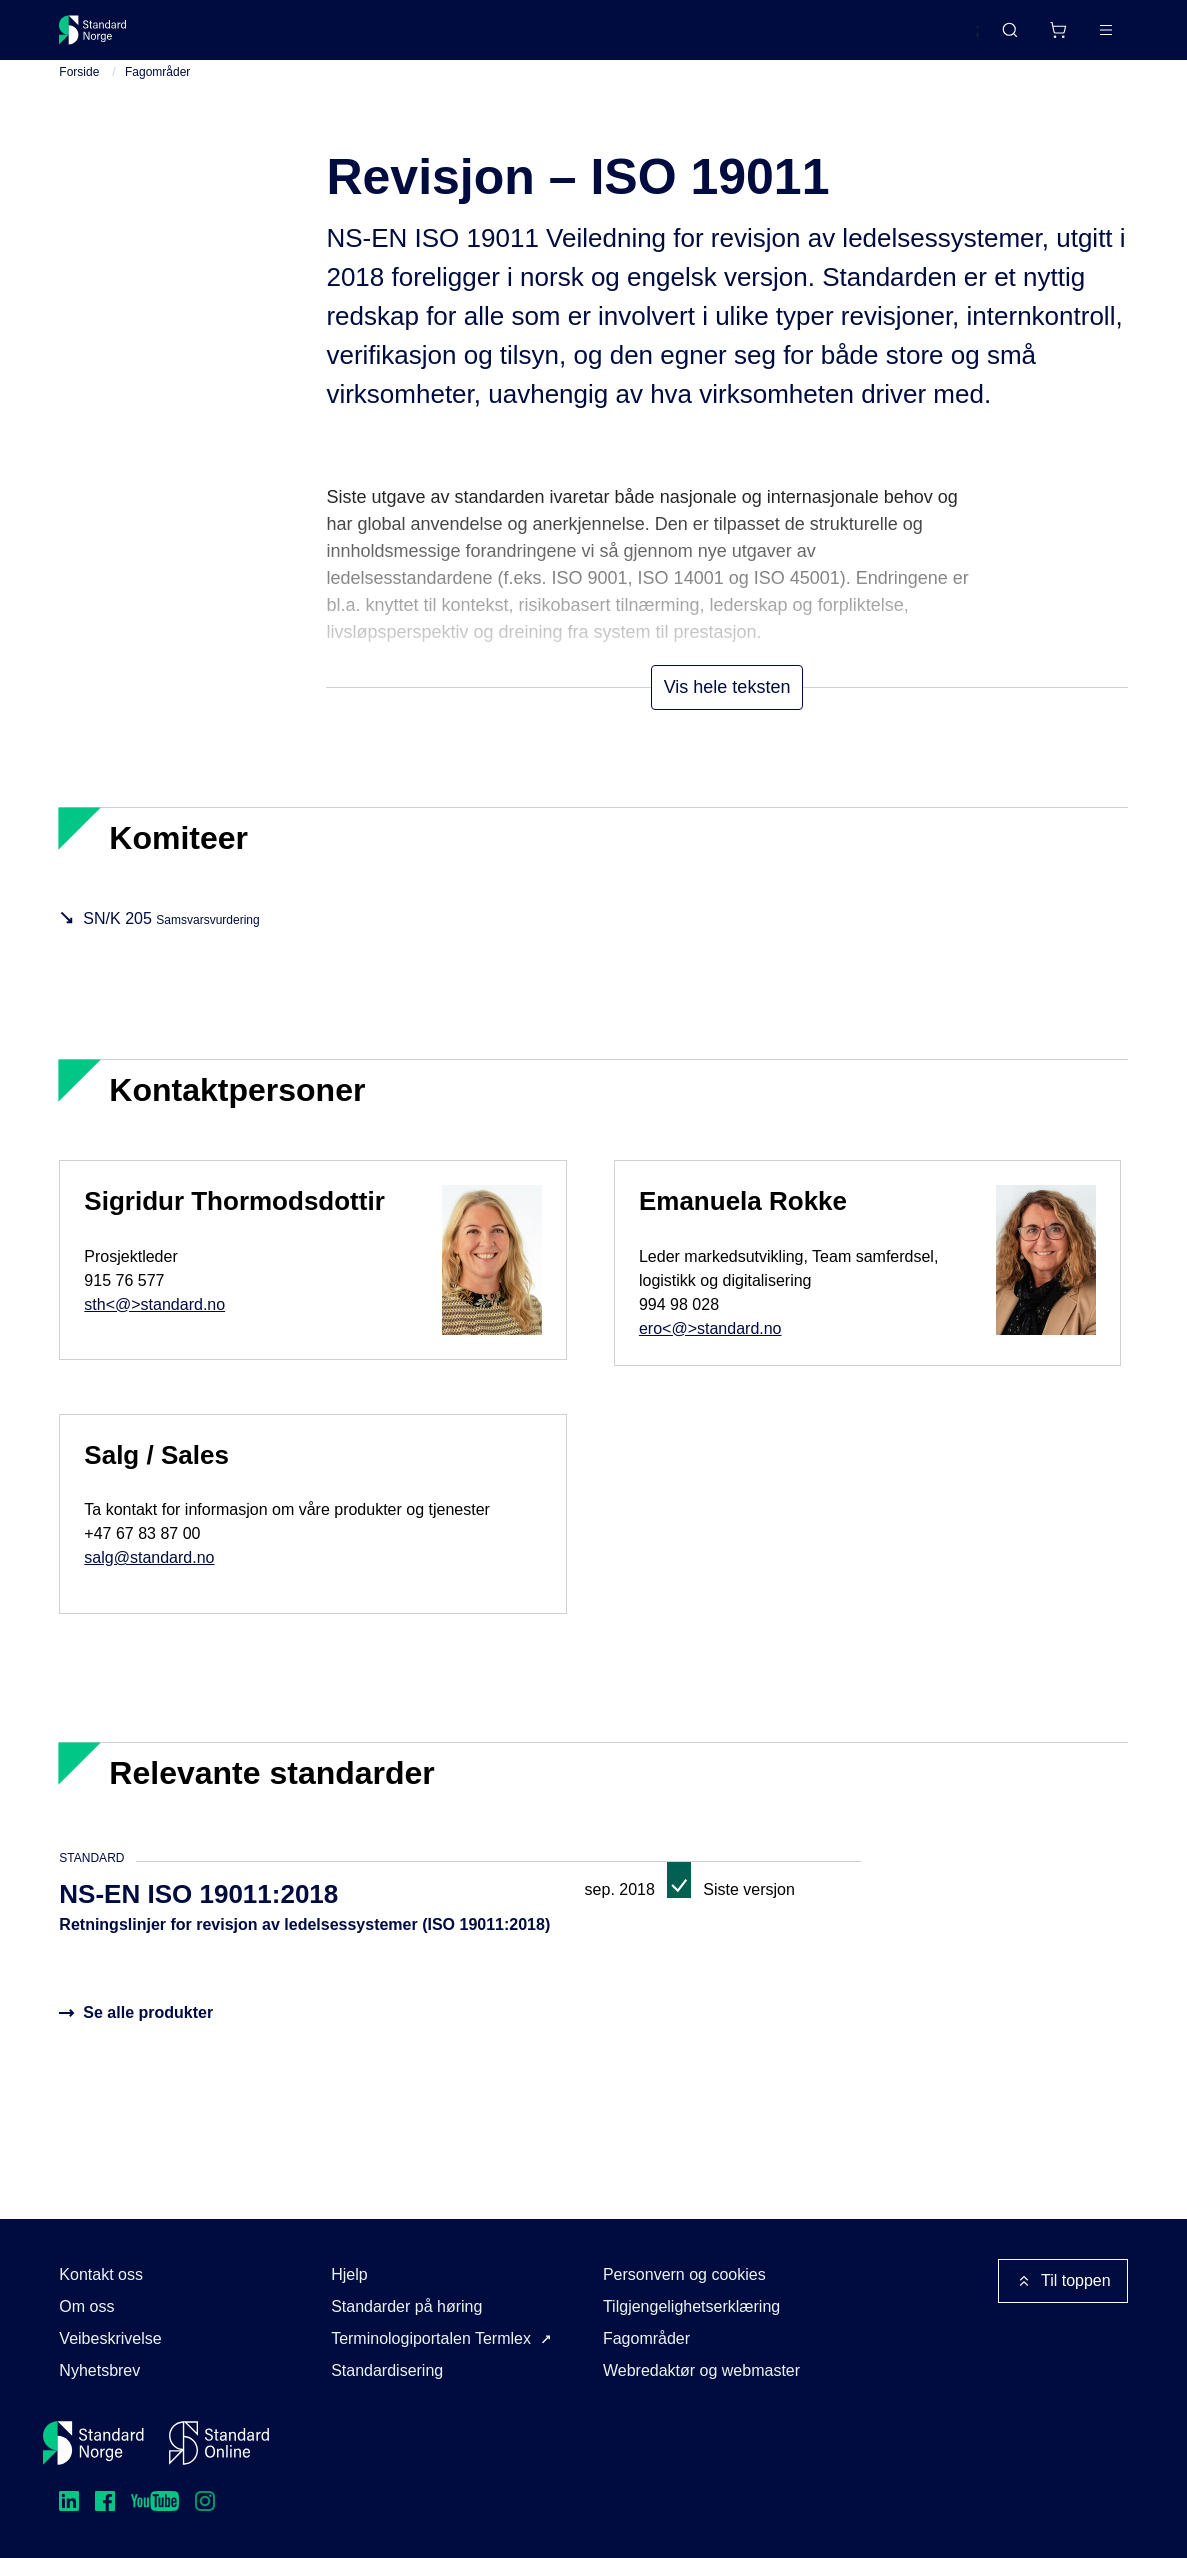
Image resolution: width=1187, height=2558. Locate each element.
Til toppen (1063, 2281)
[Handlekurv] (998, 38)
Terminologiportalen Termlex (431, 2338)
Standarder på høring (406, 2306)
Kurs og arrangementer (521, 37)
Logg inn (1079, 37)
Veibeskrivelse (110, 2338)
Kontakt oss (101, 2274)
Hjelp (349, 2274)
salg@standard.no (149, 1575)
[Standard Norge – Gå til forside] (105, 38)
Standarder (228, 37)
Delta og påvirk (353, 37)
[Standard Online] (219, 2443)
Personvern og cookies (684, 2274)
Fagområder (157, 89)
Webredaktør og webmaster (701, 2370)
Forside (79, 89)
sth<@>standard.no (154, 1321)
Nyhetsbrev (99, 2370)
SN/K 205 (171, 936)
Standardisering (387, 2370)
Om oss (86, 2306)
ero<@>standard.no (710, 1345)
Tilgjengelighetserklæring (691, 2306)
